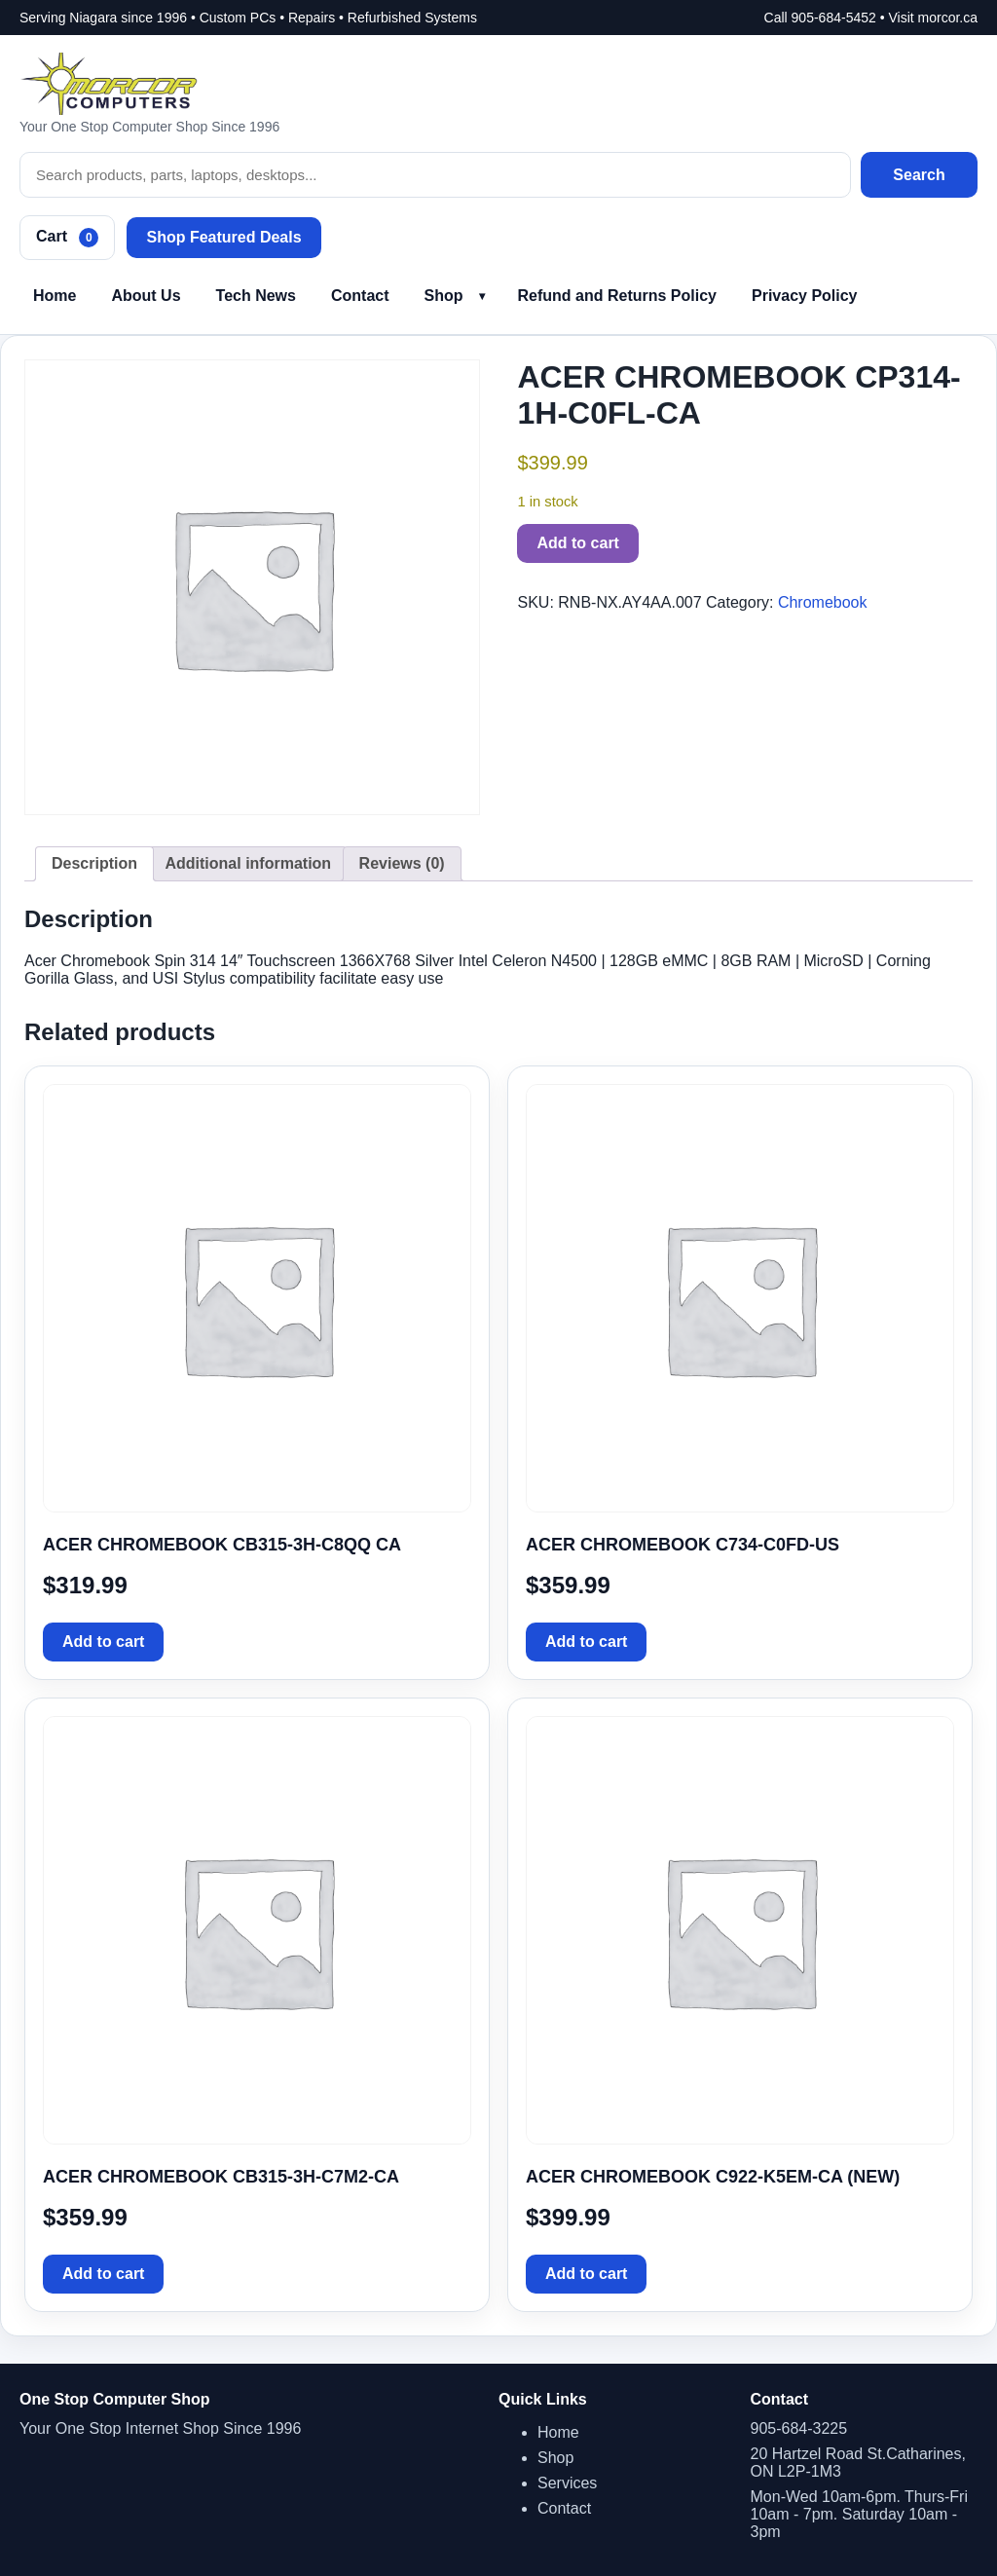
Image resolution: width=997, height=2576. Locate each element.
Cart (67, 237)
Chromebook (823, 602)
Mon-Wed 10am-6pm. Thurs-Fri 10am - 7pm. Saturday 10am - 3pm (859, 2514)
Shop (444, 295)
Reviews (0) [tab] (402, 863)
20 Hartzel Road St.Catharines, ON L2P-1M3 (858, 2462)
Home (54, 295)
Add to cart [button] (103, 1641)
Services (567, 2483)
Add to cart (577, 543)
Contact (360, 295)
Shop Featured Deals (223, 237)
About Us (145, 295)
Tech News (256, 295)
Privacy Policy (805, 295)
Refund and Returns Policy (617, 295)
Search (918, 175)
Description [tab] (94, 863)
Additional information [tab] (248, 863)
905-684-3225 (799, 2428)
